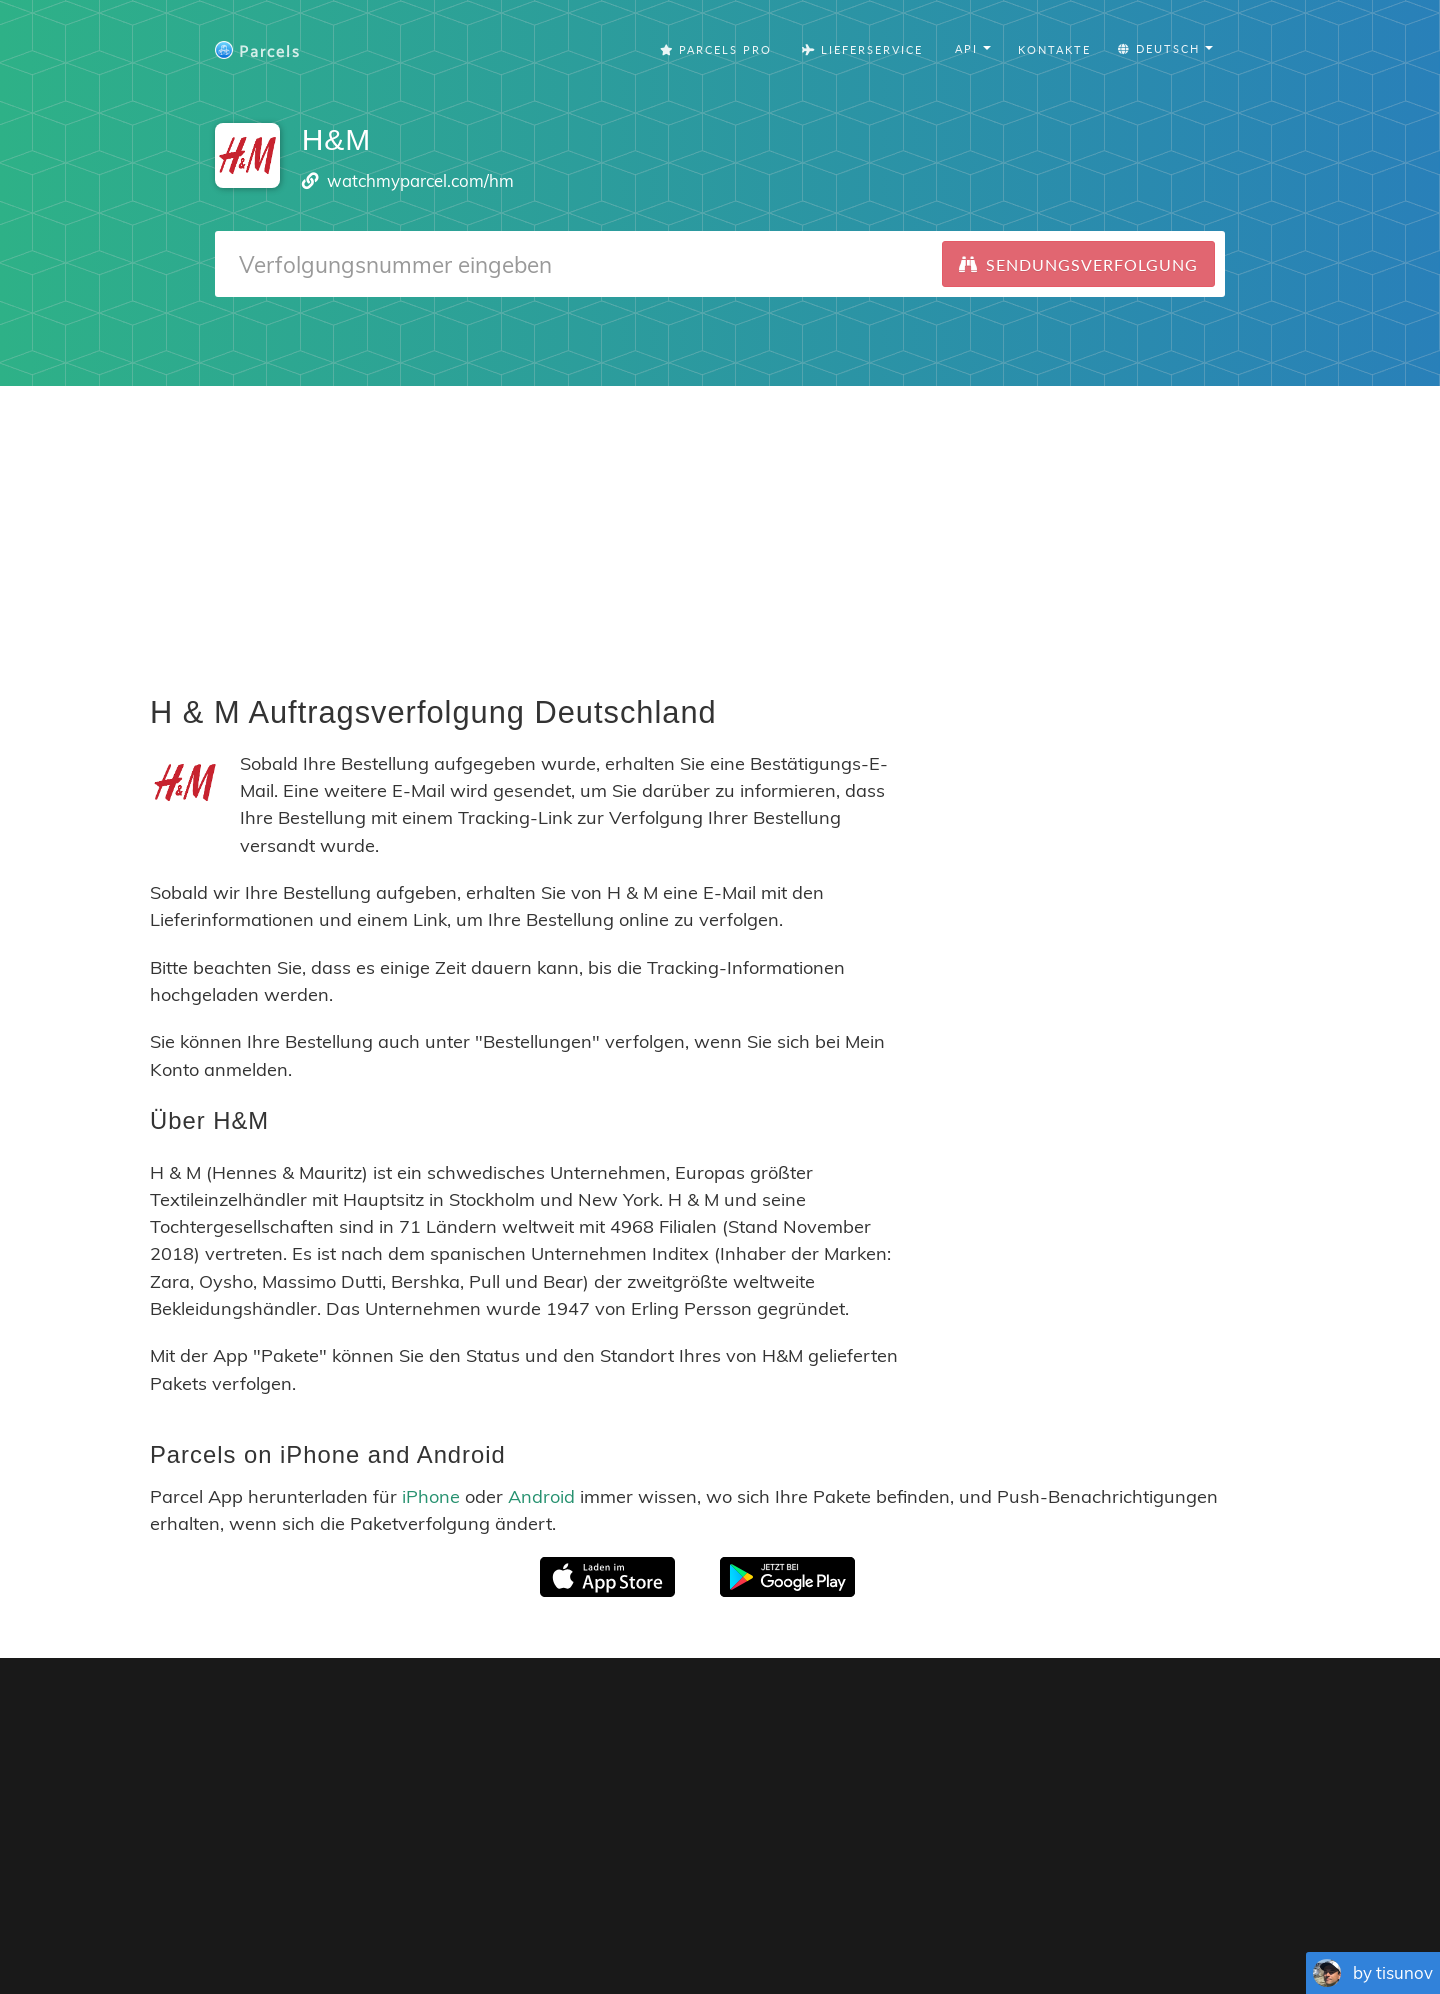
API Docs (1159, 1893)
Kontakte (1054, 49)
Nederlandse (817, 1924)
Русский (1138, 1924)
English (486, 1924)
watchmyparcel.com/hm (420, 180)
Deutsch (741, 1924)
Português (672, 1924)
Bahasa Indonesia (1043, 1924)
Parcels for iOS (855, 1721)
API (1093, 1893)
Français (545, 1924)
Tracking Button (995, 1893)
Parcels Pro (716, 49)
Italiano (953, 1924)
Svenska (894, 1924)
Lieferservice (862, 49)
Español (606, 1924)
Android (541, 1496)
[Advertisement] (720, 526)
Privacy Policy (845, 1893)
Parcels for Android (1025, 1721)
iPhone (431, 1496)
